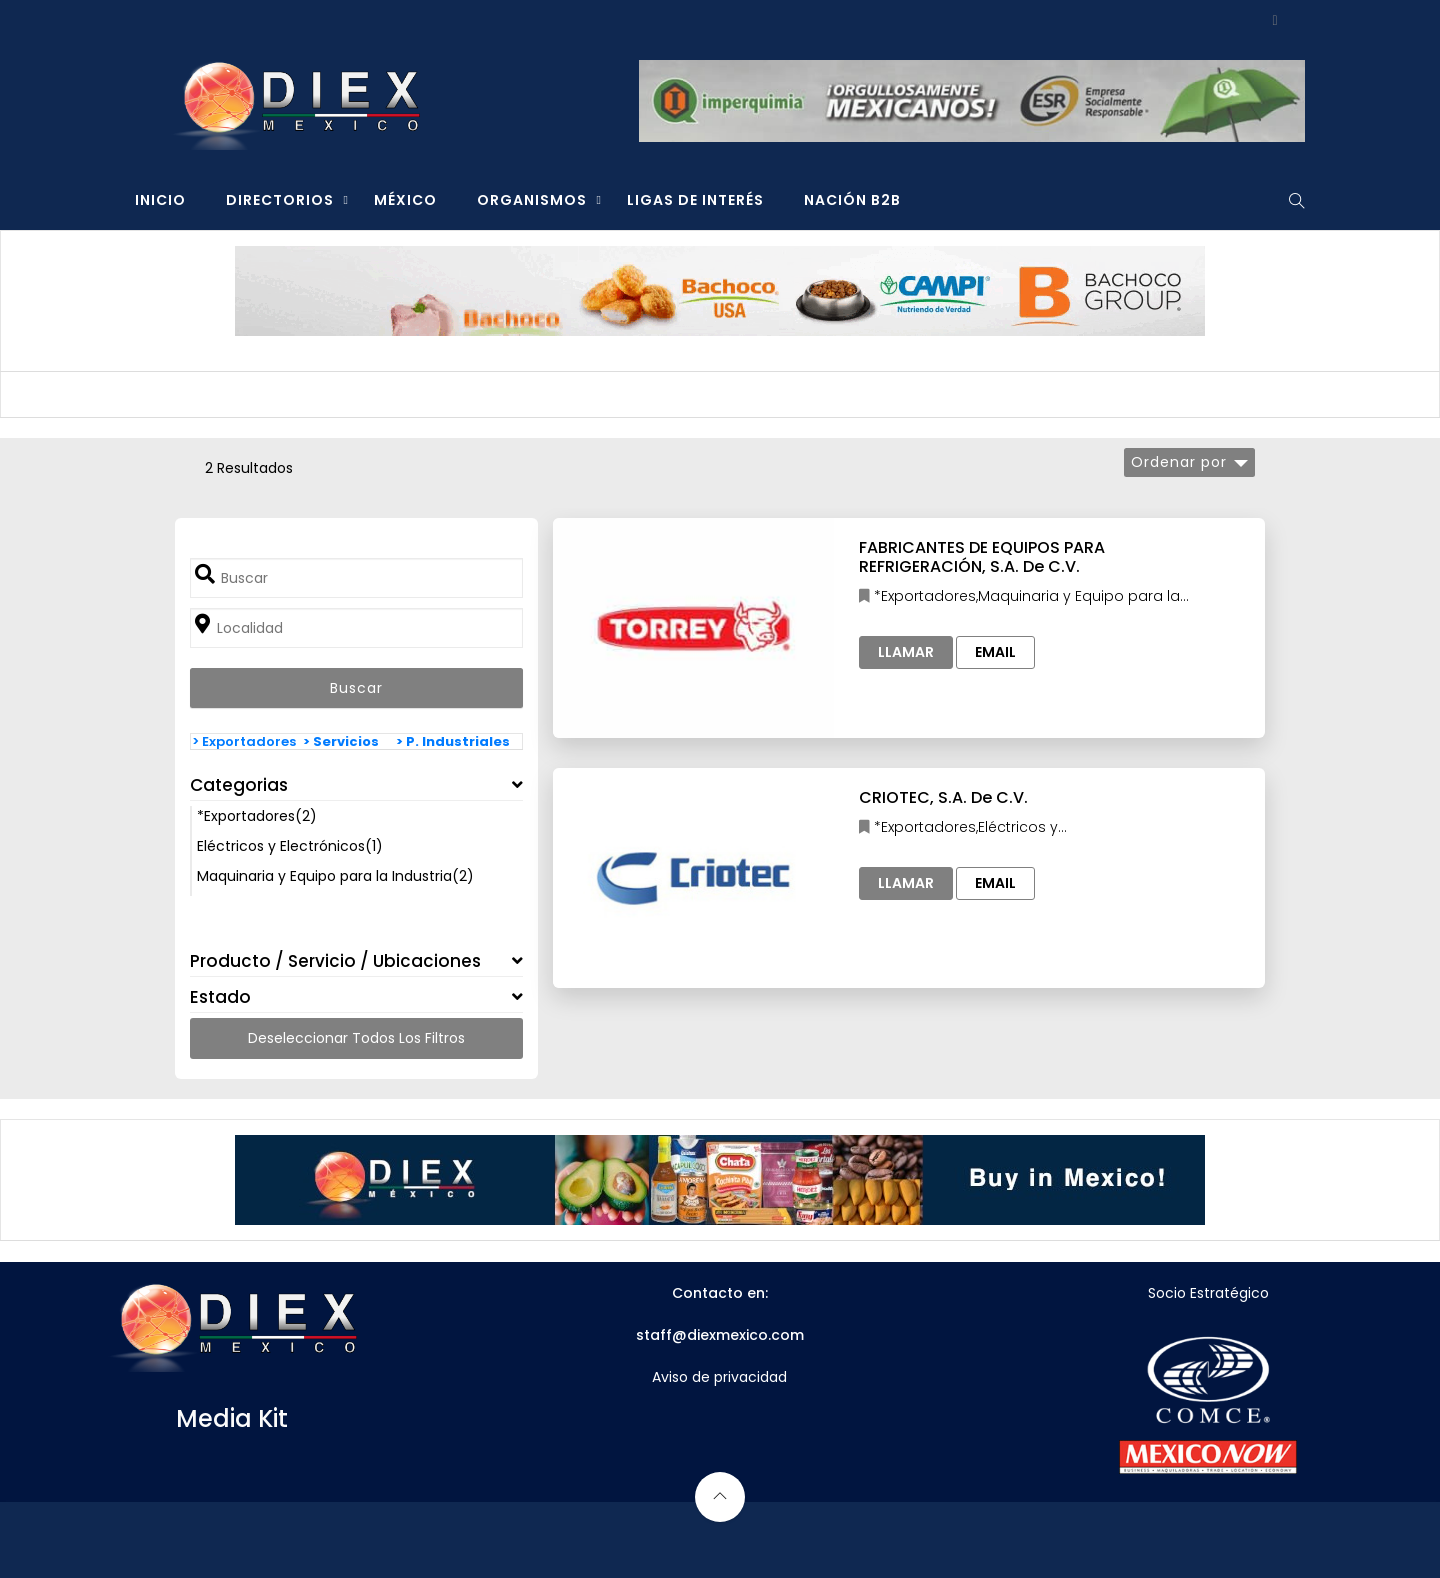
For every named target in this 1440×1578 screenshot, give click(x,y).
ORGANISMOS (532, 200)
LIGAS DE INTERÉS (695, 200)
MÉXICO (405, 200)
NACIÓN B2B (852, 200)
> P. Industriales (453, 741)
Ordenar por (1179, 462)
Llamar (906, 652)
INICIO (160, 200)
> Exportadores (244, 741)
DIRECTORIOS (280, 200)
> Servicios (341, 741)
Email (995, 652)
